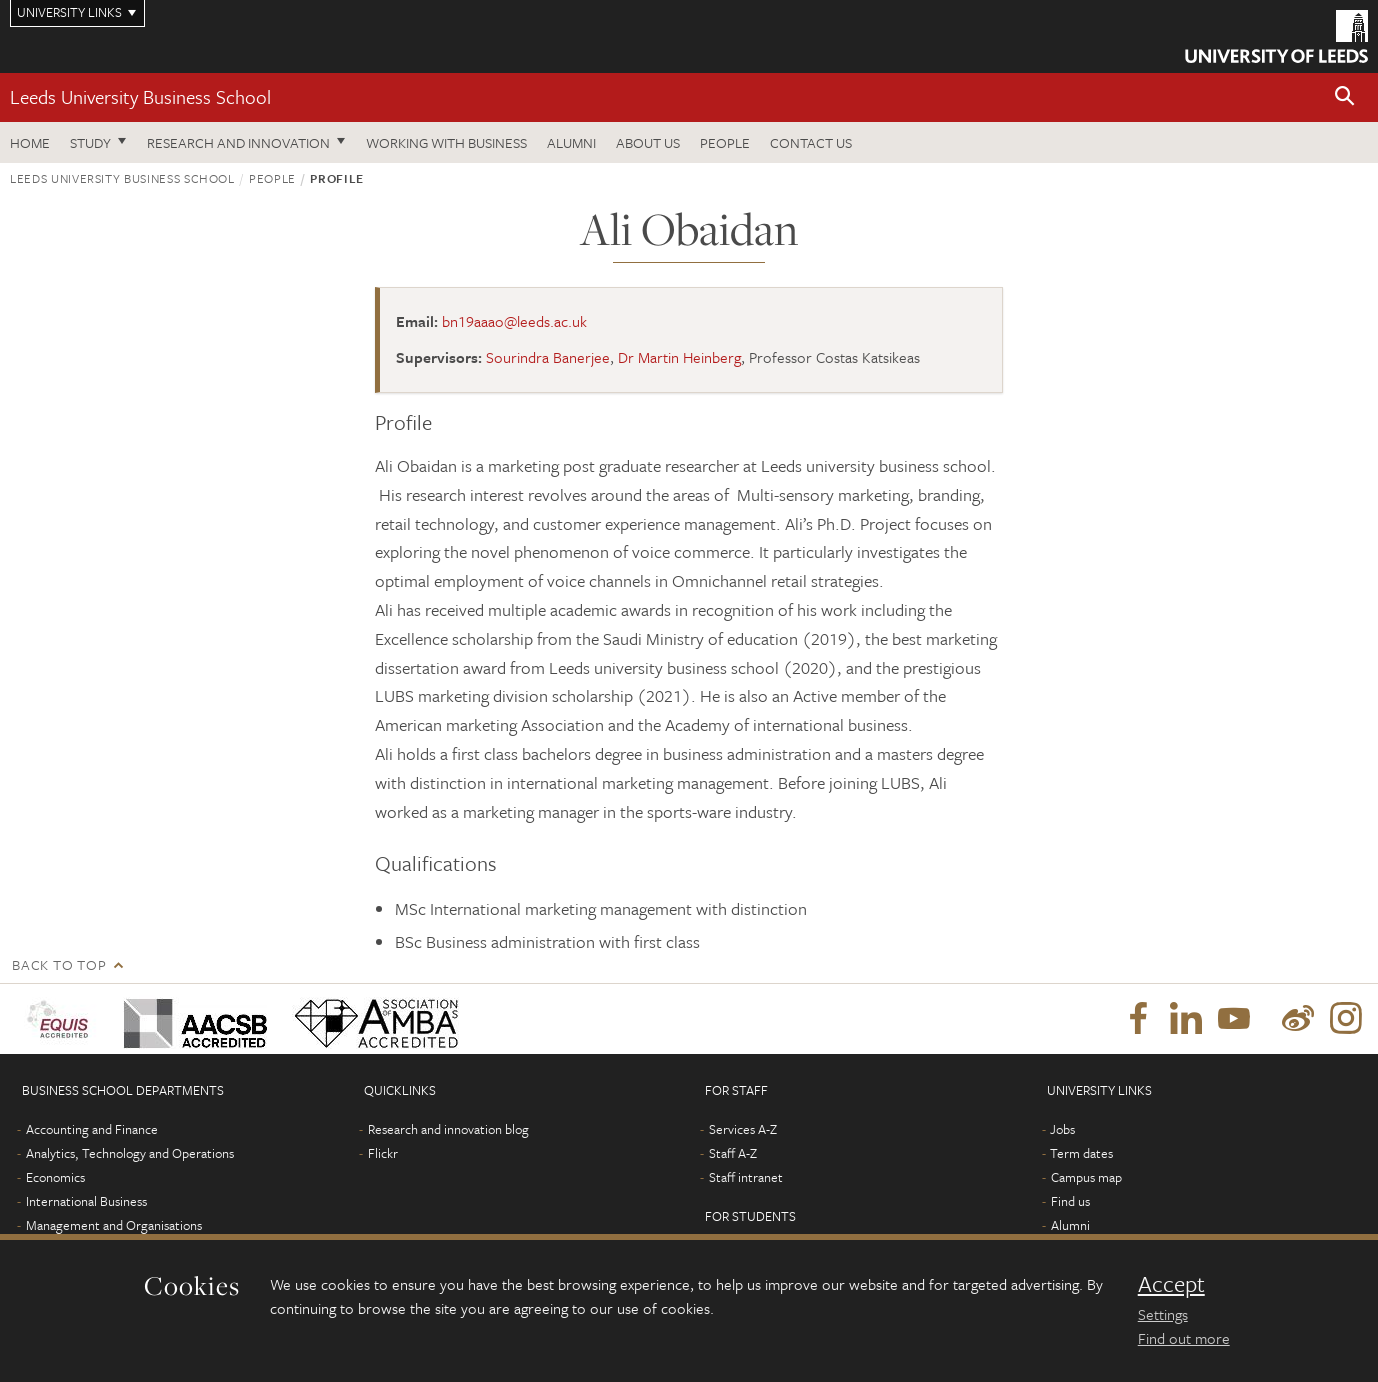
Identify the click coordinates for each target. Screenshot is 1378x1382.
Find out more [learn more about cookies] (1184, 1338)
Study (90, 142)
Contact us (811, 142)
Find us (1070, 1201)
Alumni (571, 142)
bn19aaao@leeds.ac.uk (514, 321)
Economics (55, 1177)
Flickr (383, 1153)
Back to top (59, 964)
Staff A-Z (733, 1153)
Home (30, 142)
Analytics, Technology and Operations (130, 1153)
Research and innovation (238, 142)
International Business (86, 1201)
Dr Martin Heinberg (679, 357)
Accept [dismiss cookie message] (1171, 1284)
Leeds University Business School (140, 96)
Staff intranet (746, 1177)
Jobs (1062, 1129)
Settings (1163, 1314)
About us (648, 142)
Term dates (1081, 1153)
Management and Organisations (114, 1225)
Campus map (1086, 1177)
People (725, 142)
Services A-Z (743, 1129)
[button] (1345, 97)
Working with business (446, 142)
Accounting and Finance (92, 1129)
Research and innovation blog (448, 1129)
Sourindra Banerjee (548, 357)
